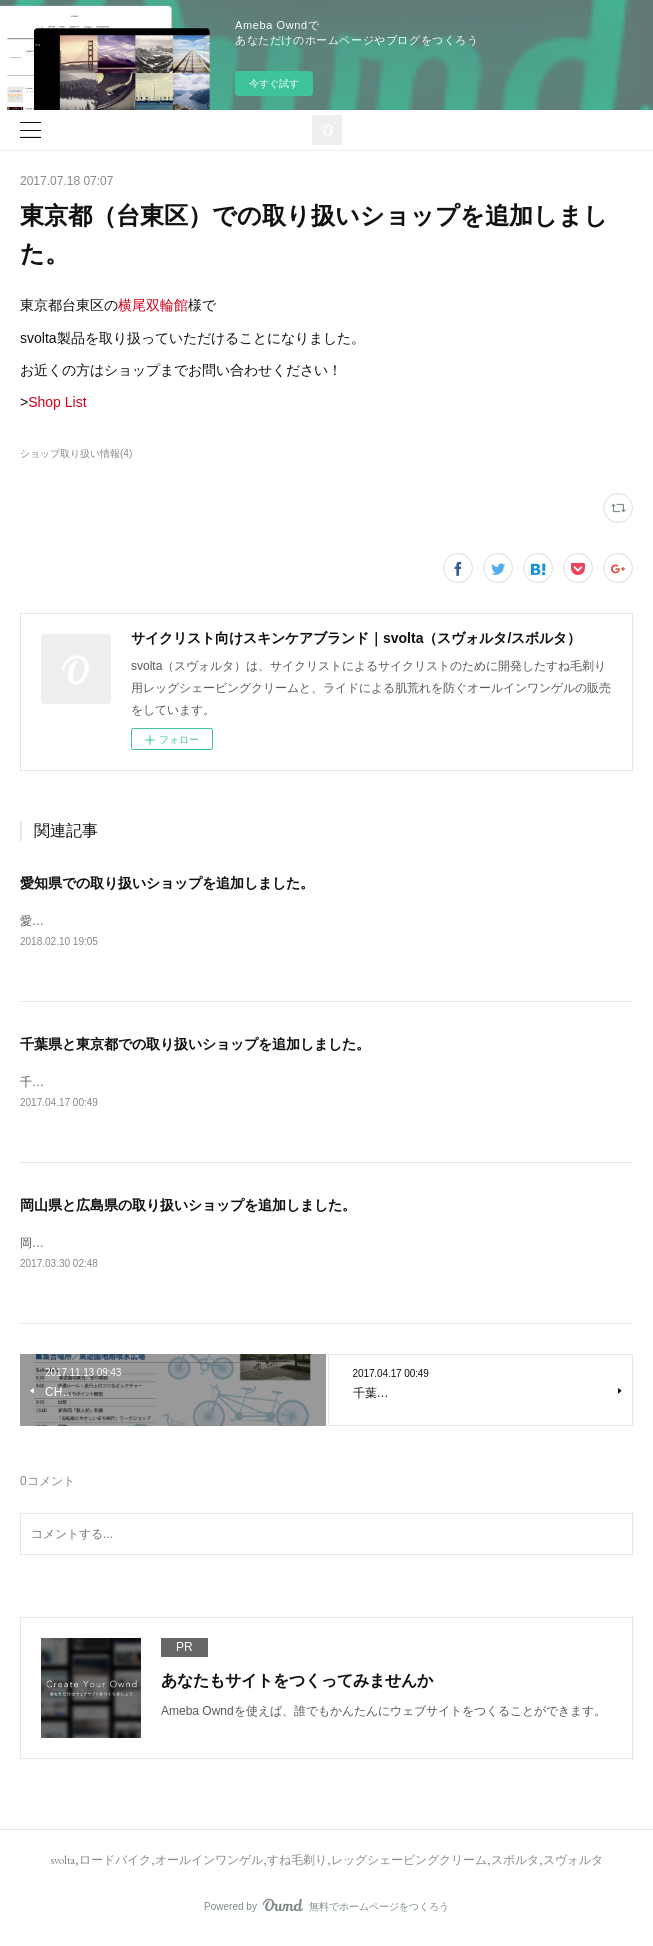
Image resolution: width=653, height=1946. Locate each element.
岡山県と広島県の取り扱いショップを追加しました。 (188, 1208)
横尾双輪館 (153, 305)
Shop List (57, 402)
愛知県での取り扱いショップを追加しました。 (167, 883)
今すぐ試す (274, 83)
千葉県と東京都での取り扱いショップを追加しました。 (195, 1046)
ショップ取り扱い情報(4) (76, 453)
